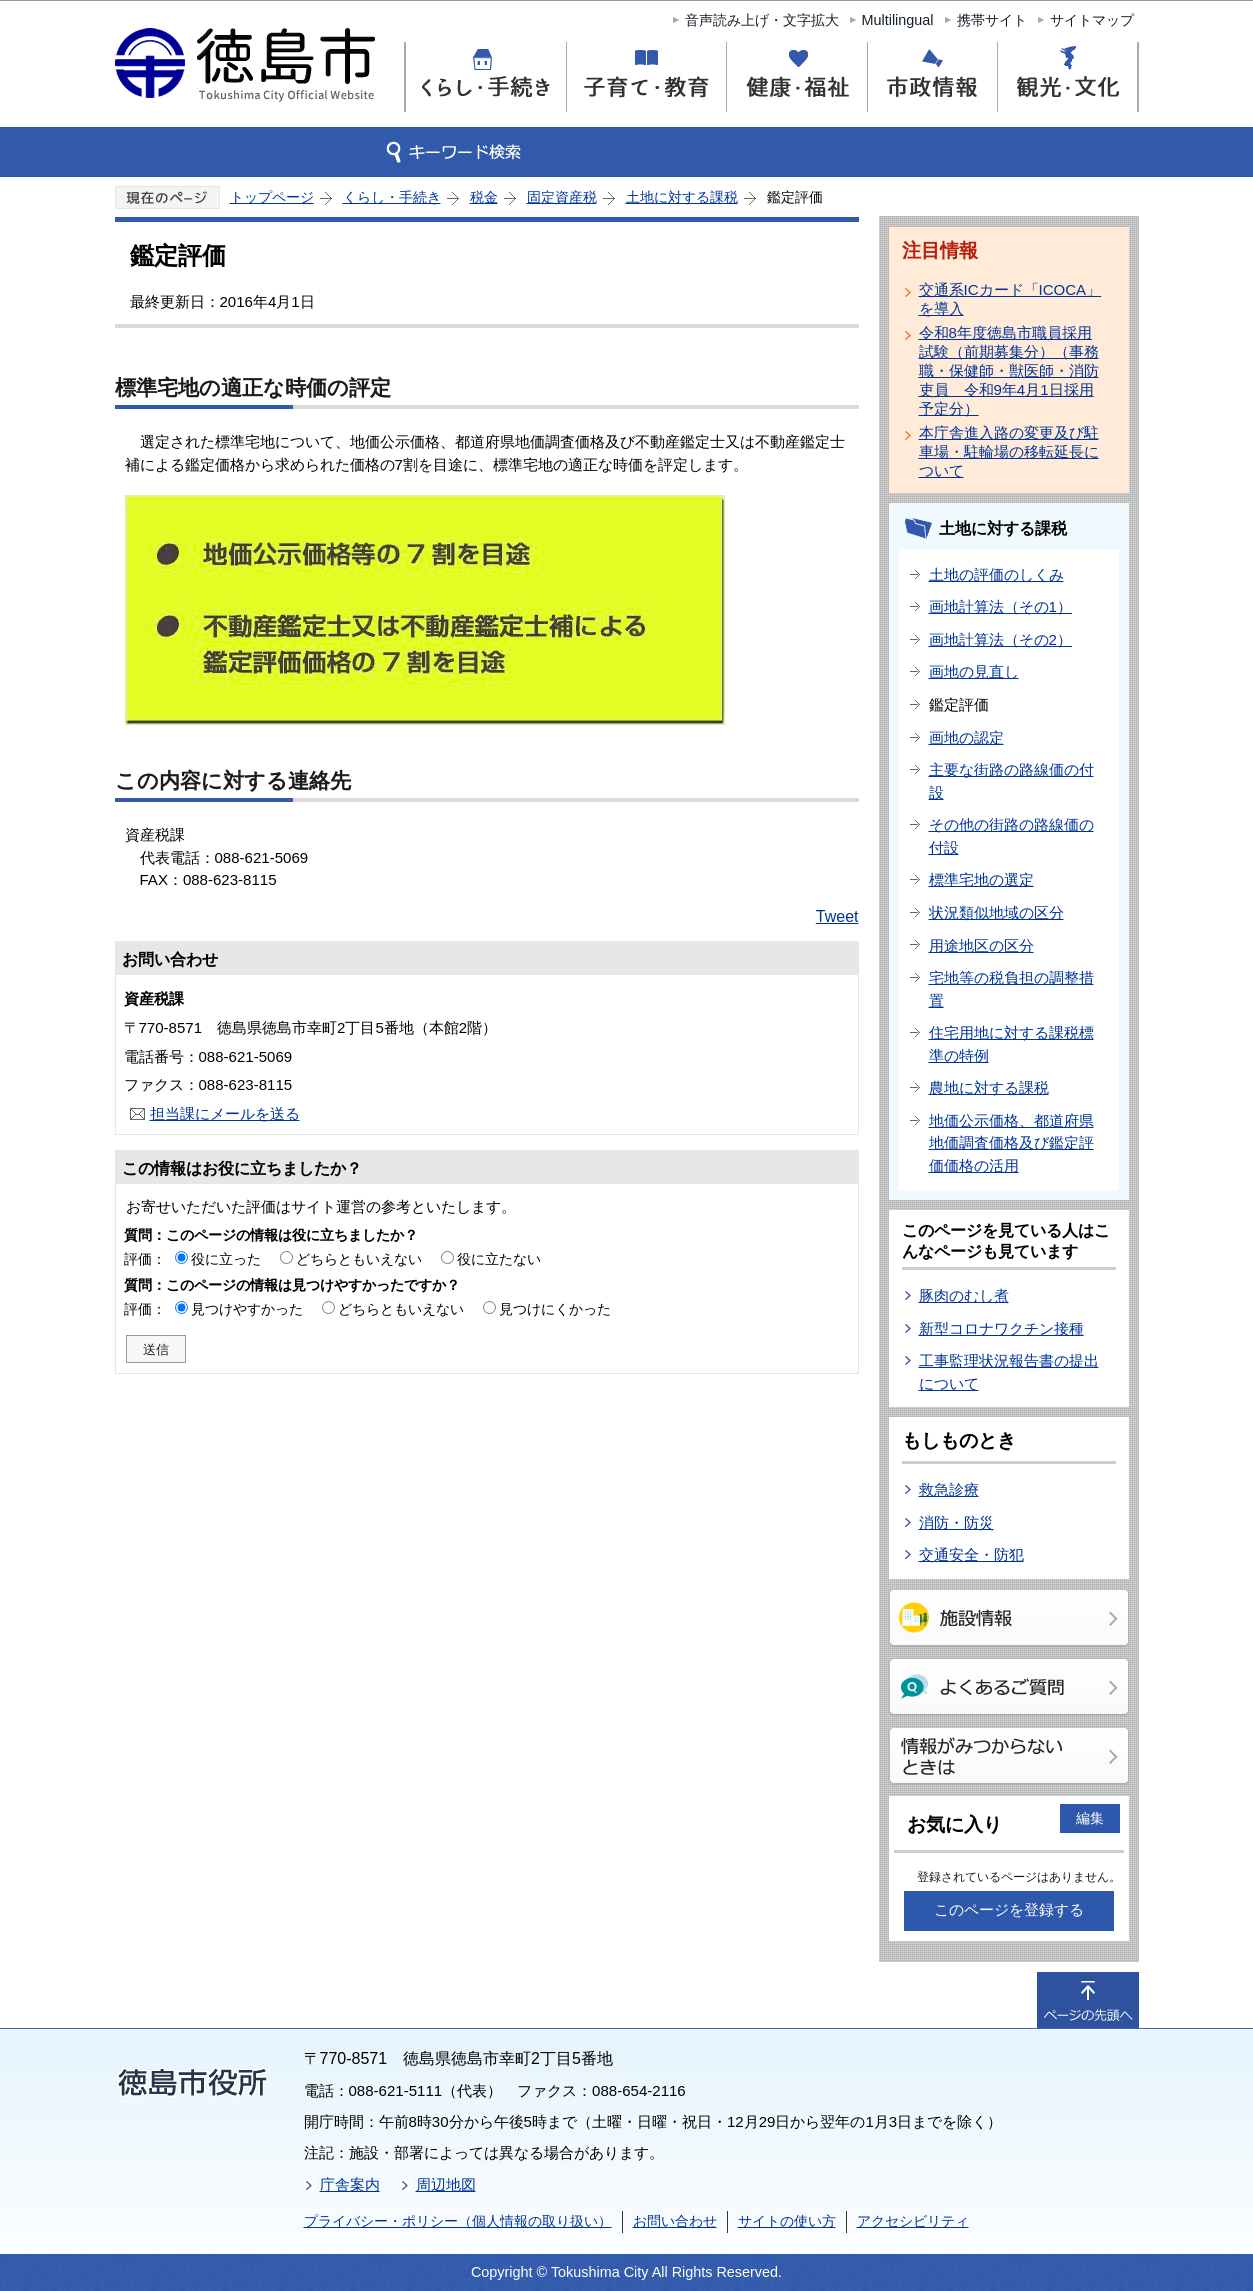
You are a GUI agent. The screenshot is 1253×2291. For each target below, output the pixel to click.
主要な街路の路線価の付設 (1011, 781)
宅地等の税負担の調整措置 (1011, 989)
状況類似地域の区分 (996, 912)
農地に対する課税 (989, 1087)
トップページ (272, 197)
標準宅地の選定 (981, 879)
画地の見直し (974, 671)
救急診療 (949, 1489)
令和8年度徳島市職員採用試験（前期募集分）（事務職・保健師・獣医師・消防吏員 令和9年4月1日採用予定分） (1009, 370)
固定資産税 (562, 197)
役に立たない (499, 1259)
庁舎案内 (350, 2184)
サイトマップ (1092, 20)
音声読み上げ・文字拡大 (762, 20)
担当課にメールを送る (225, 1113)
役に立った (226, 1259)
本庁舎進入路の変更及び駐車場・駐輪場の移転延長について (1009, 451)
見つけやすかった (247, 1309)
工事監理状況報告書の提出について (1009, 1372)
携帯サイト (992, 20)
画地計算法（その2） (1000, 639)
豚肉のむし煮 (964, 1295)
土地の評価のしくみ (996, 574)
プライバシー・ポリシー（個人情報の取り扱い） (458, 2221)
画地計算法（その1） (1000, 606)
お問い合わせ (675, 2221)
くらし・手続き (392, 197)
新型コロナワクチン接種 (1001, 1328)
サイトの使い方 (787, 2221)
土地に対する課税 (682, 197)
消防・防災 (956, 1522)
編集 (1090, 1818)
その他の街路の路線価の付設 (1011, 836)
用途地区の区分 (981, 945)
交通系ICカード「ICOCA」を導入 (1010, 299)
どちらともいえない (359, 1259)
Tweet (837, 916)
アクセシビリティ (913, 2221)
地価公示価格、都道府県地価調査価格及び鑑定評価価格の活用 (1011, 1143)
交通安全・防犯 (971, 1554)
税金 (484, 197)
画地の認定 (966, 737)
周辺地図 (446, 2184)
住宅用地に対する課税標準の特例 (1011, 1044)
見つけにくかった (555, 1309)
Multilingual (898, 20)
